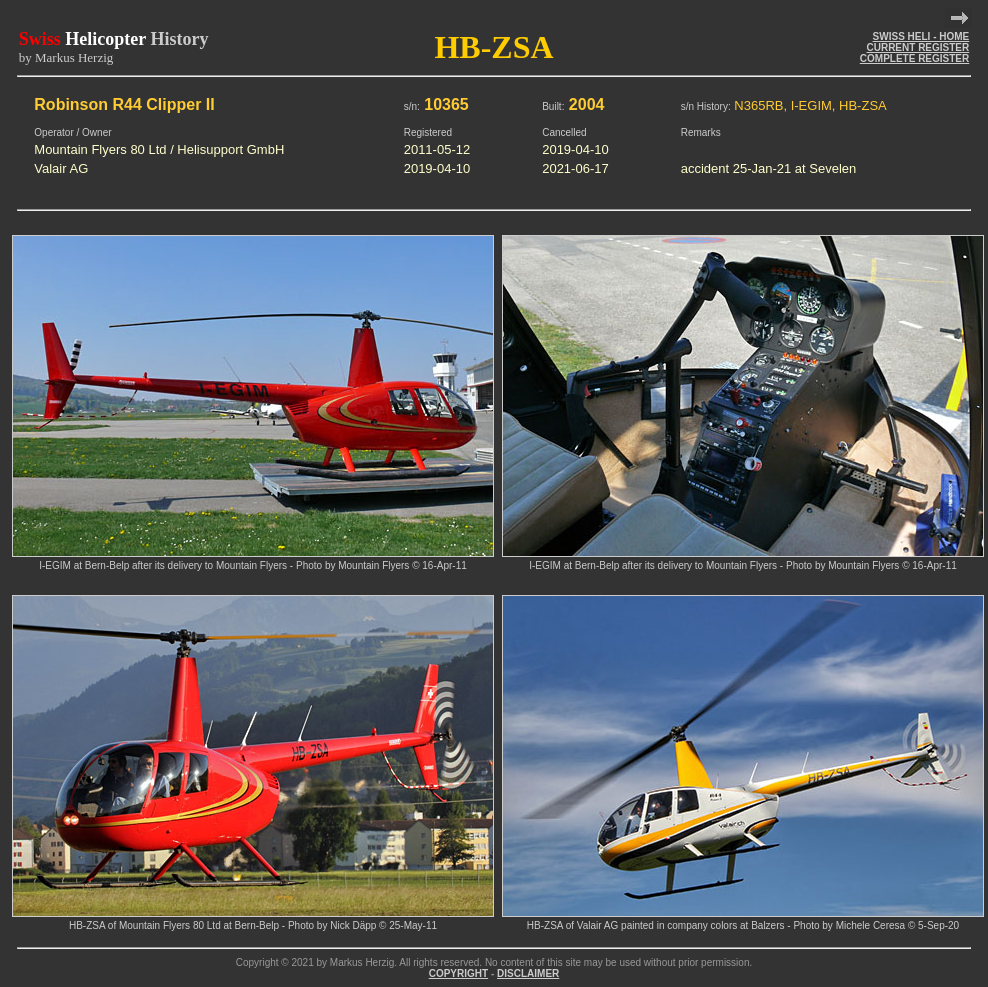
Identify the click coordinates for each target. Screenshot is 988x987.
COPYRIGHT (458, 973)
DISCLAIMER (528, 973)
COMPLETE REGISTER (914, 58)
